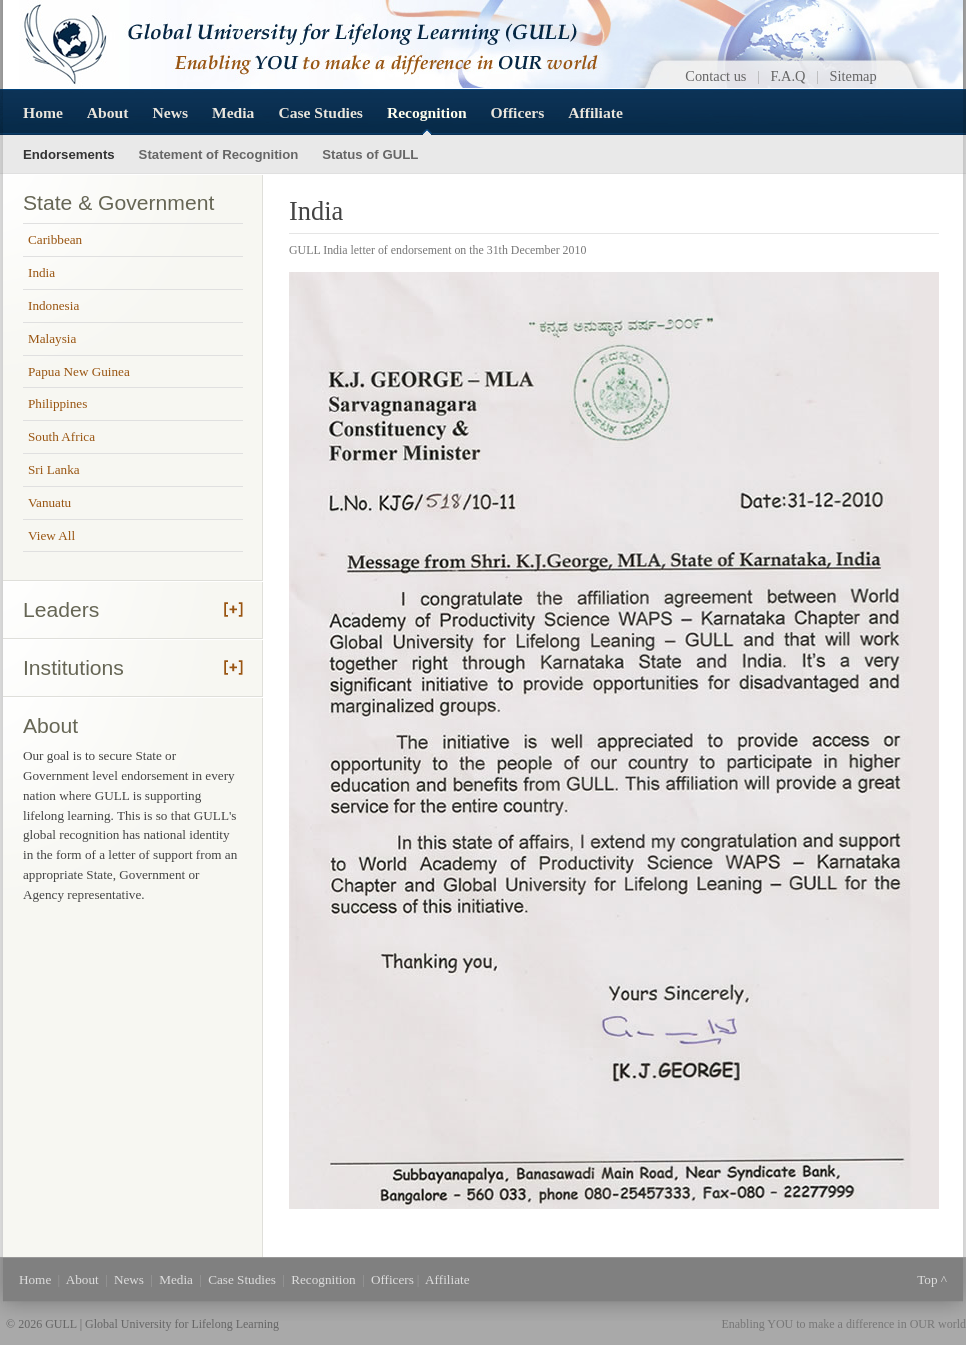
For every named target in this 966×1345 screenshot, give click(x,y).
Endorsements (69, 154)
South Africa (61, 436)
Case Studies (320, 112)
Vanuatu (49, 502)
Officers (518, 112)
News (170, 112)
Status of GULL (370, 154)
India (41, 272)
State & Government (118, 202)
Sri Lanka (54, 469)
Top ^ (932, 1279)
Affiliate (595, 112)
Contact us (715, 76)
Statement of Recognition (219, 154)
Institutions (73, 667)
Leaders (61, 609)
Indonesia (53, 305)
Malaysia (52, 338)
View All (51, 535)
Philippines (57, 403)
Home (43, 112)
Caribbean (55, 239)
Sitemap (853, 76)
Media (233, 112)
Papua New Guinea (79, 371)
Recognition (427, 112)
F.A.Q (788, 76)
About (108, 112)
